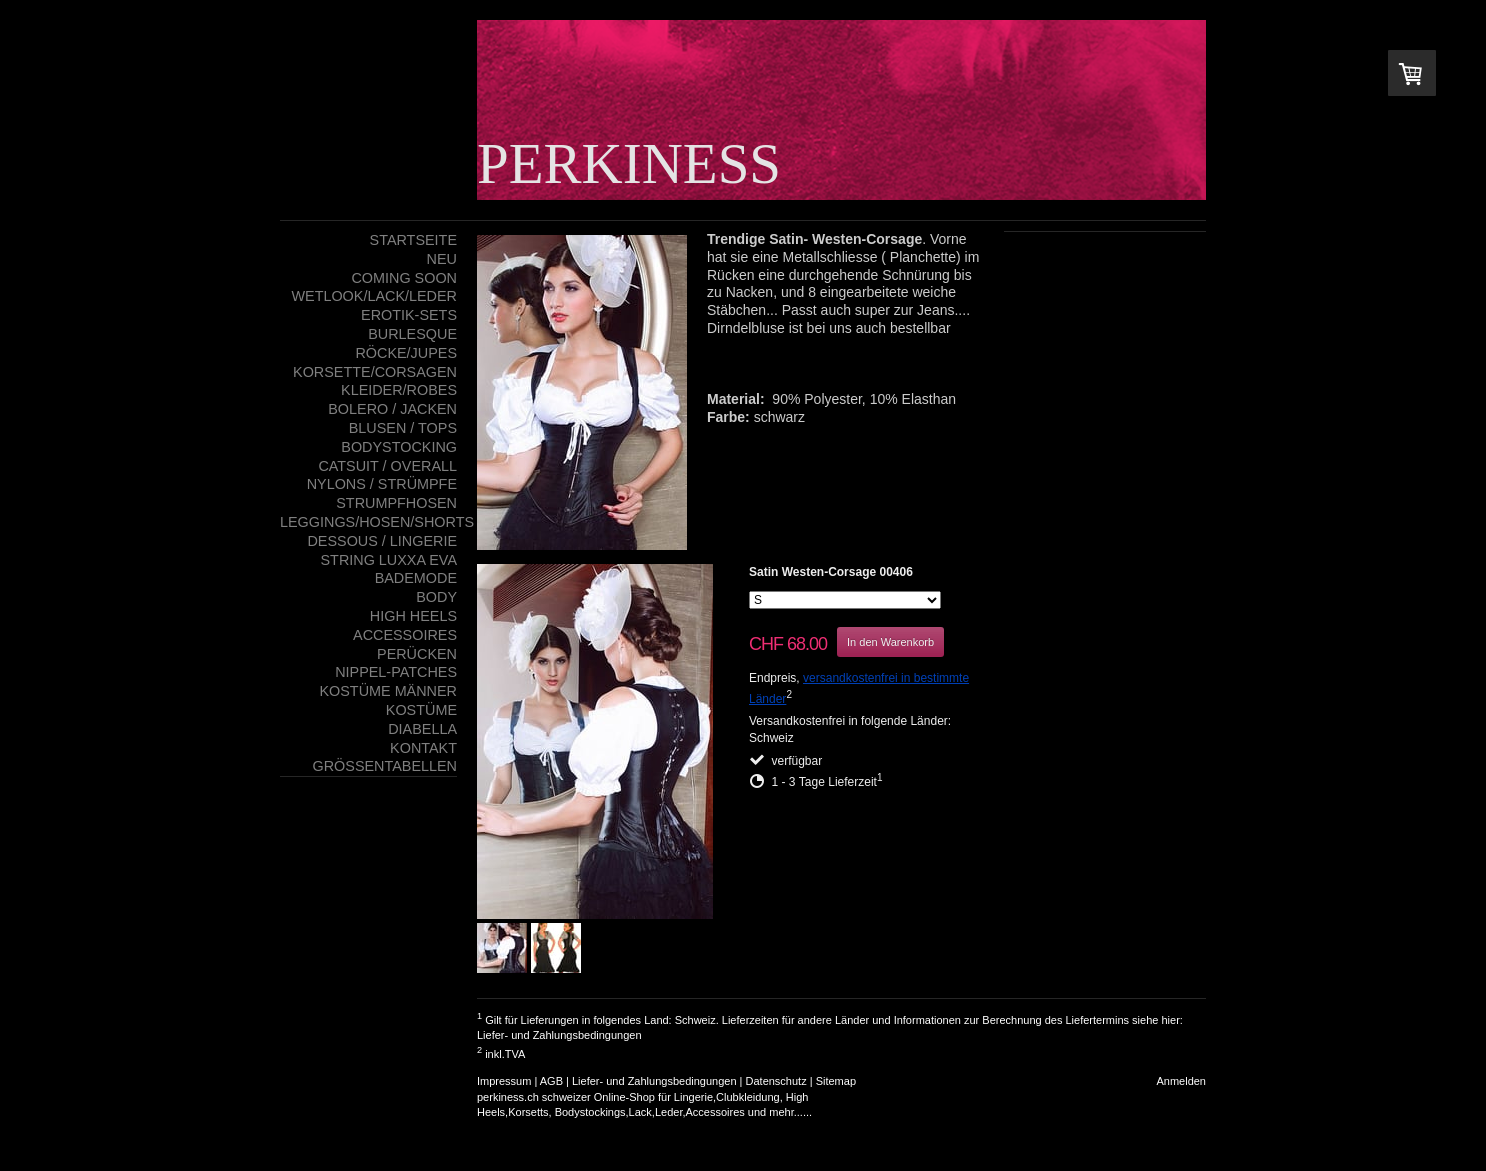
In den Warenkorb (890, 642)
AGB (551, 1081)
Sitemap (836, 1081)
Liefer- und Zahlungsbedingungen (559, 1035)
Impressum (504, 1081)
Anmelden (1181, 1081)
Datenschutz (776, 1081)
